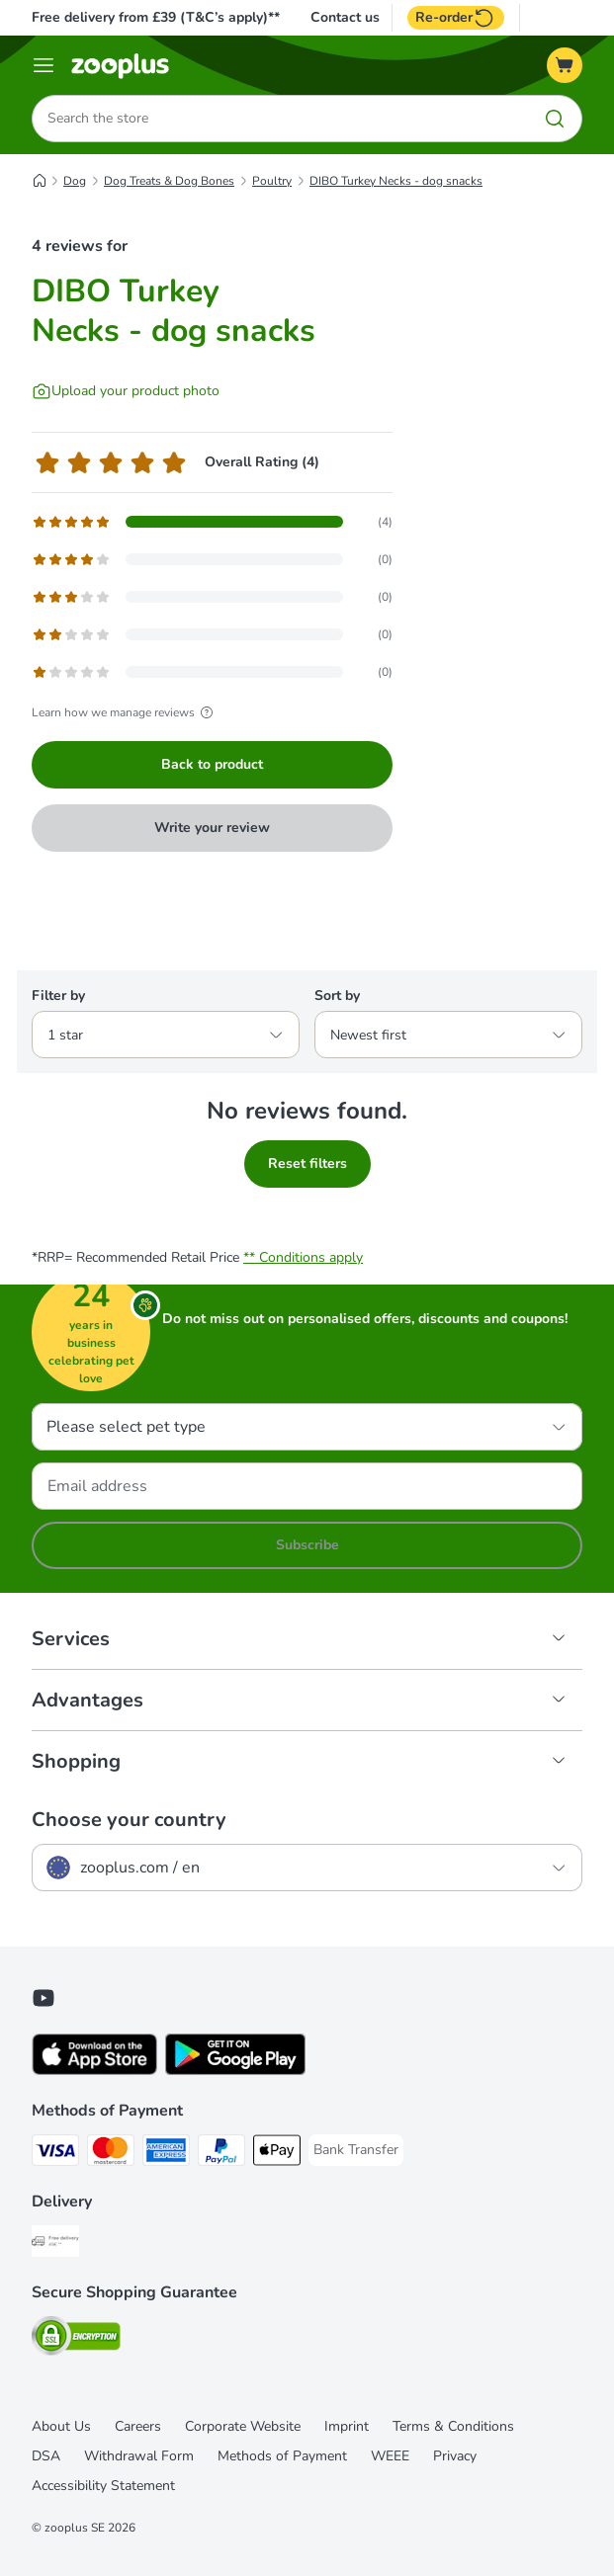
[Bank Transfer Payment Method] (355, 2150)
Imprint (346, 2426)
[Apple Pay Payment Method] (277, 2153)
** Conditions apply (303, 1257)
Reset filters (307, 1163)
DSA (46, 2456)
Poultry (272, 181)
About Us (61, 2426)
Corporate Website (243, 2426)
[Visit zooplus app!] (94, 2070)
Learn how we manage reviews (125, 712)
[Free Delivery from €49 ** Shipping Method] (55, 2244)
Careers (138, 2426)
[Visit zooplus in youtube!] (43, 1998)
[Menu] (43, 65)
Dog (74, 181)
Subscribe (307, 1545)
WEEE (390, 2456)
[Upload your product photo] (125, 391)
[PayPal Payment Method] (221, 2153)
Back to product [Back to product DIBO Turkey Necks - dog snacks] (212, 764)
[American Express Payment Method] (166, 2153)
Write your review (212, 827)
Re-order (455, 18)
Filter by (58, 995)
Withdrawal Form (139, 2456)
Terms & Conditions (453, 2426)
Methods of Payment (282, 2456)
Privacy (455, 2456)
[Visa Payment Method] (55, 2153)
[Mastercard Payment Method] (110, 2153)
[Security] (76, 2339)
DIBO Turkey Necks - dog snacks (395, 181)
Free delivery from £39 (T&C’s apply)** (156, 17)
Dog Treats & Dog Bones (169, 181)
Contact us (345, 18)
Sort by (337, 995)
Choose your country (129, 1820)
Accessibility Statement (103, 2485)
